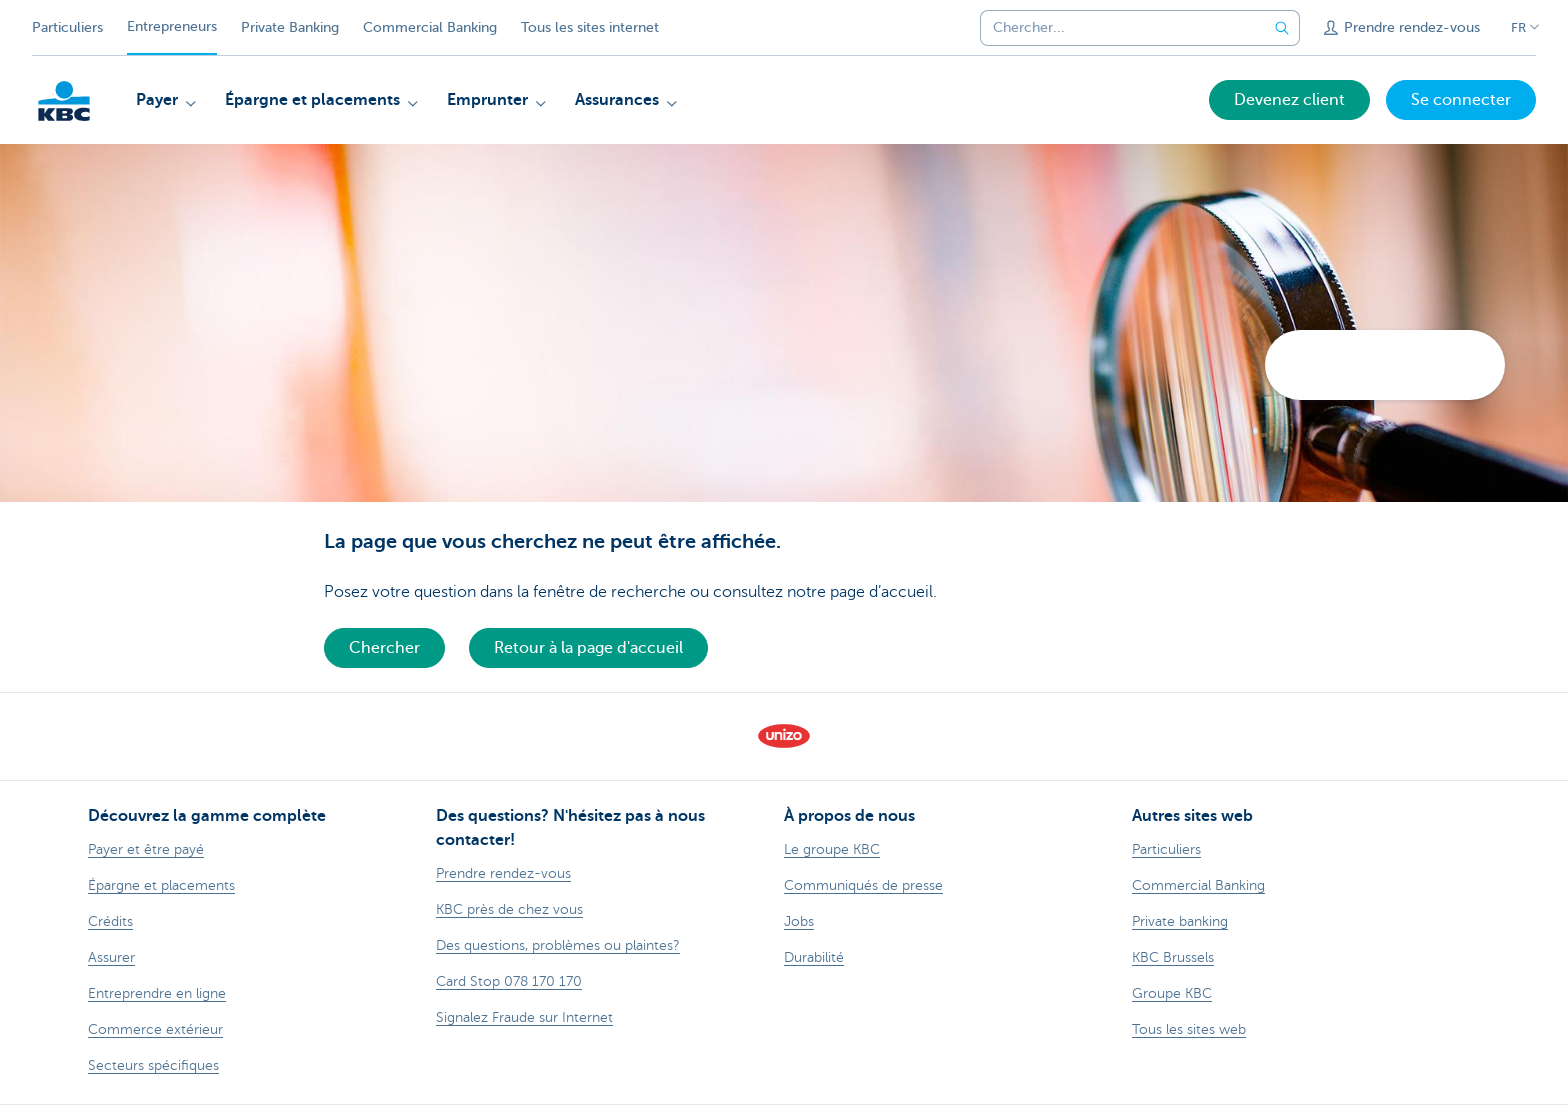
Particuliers (67, 27)
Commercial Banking (430, 27)
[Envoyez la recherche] (1282, 28)
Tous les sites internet (590, 27)
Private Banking (290, 27)
